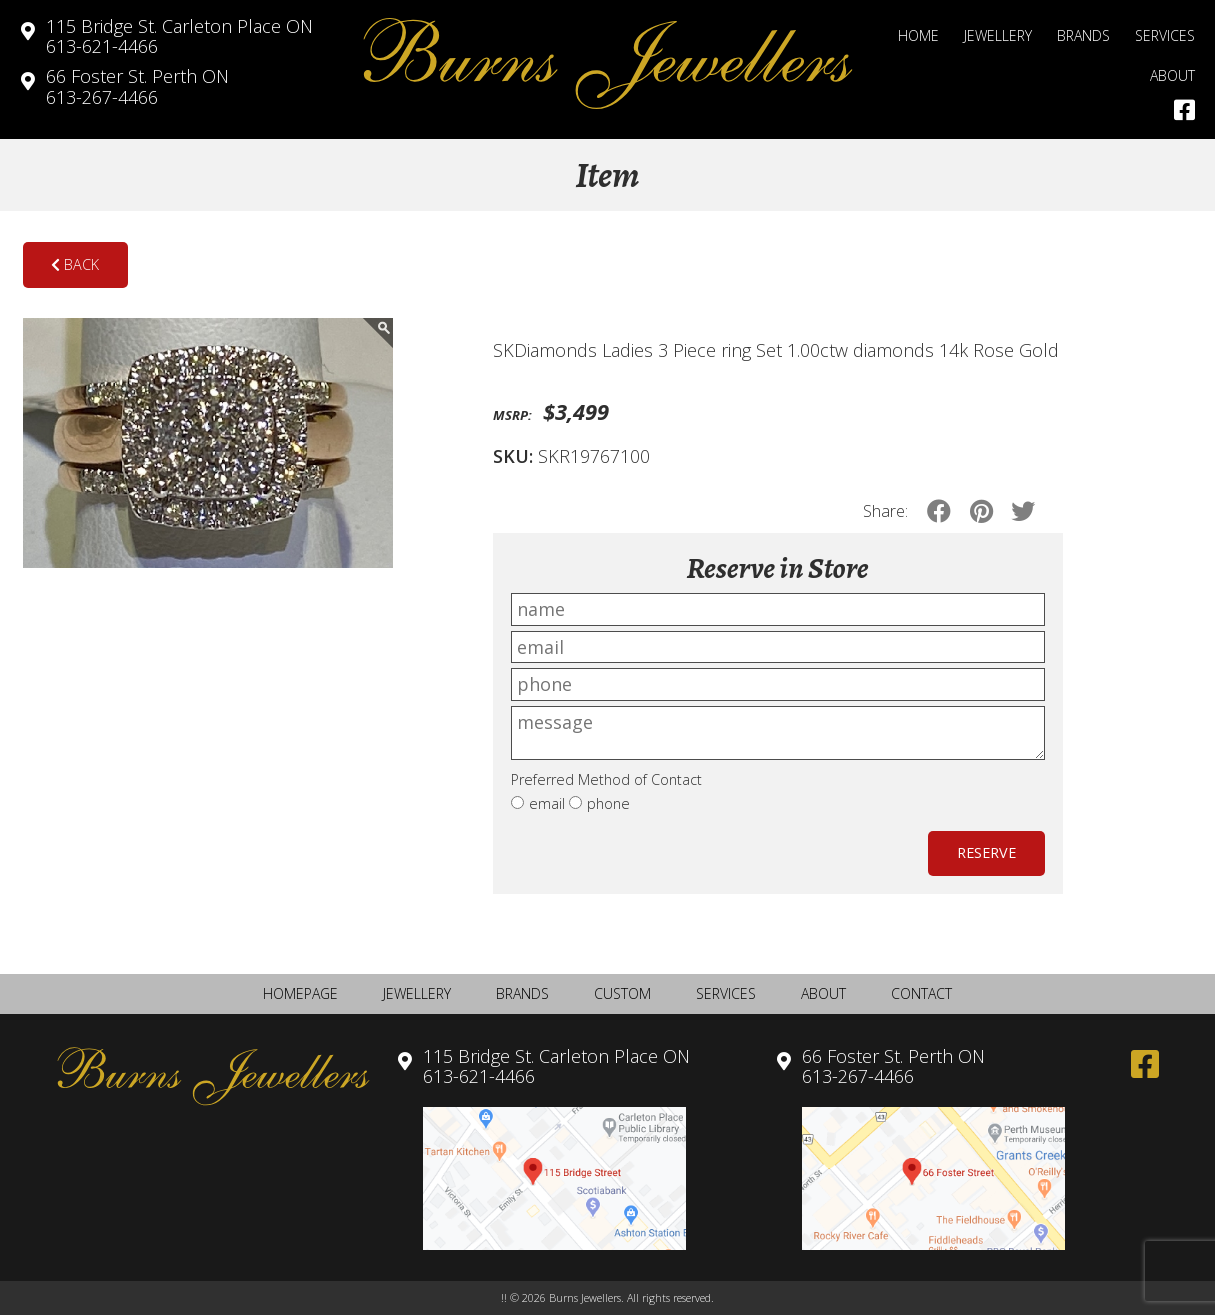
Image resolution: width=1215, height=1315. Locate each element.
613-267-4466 (137, 86)
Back (75, 264)
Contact (921, 993)
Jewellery (998, 35)
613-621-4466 (179, 36)
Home (918, 35)
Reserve (986, 852)
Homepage (300, 993)
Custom (622, 993)
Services (1165, 35)
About (1172, 75)
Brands (1083, 35)
